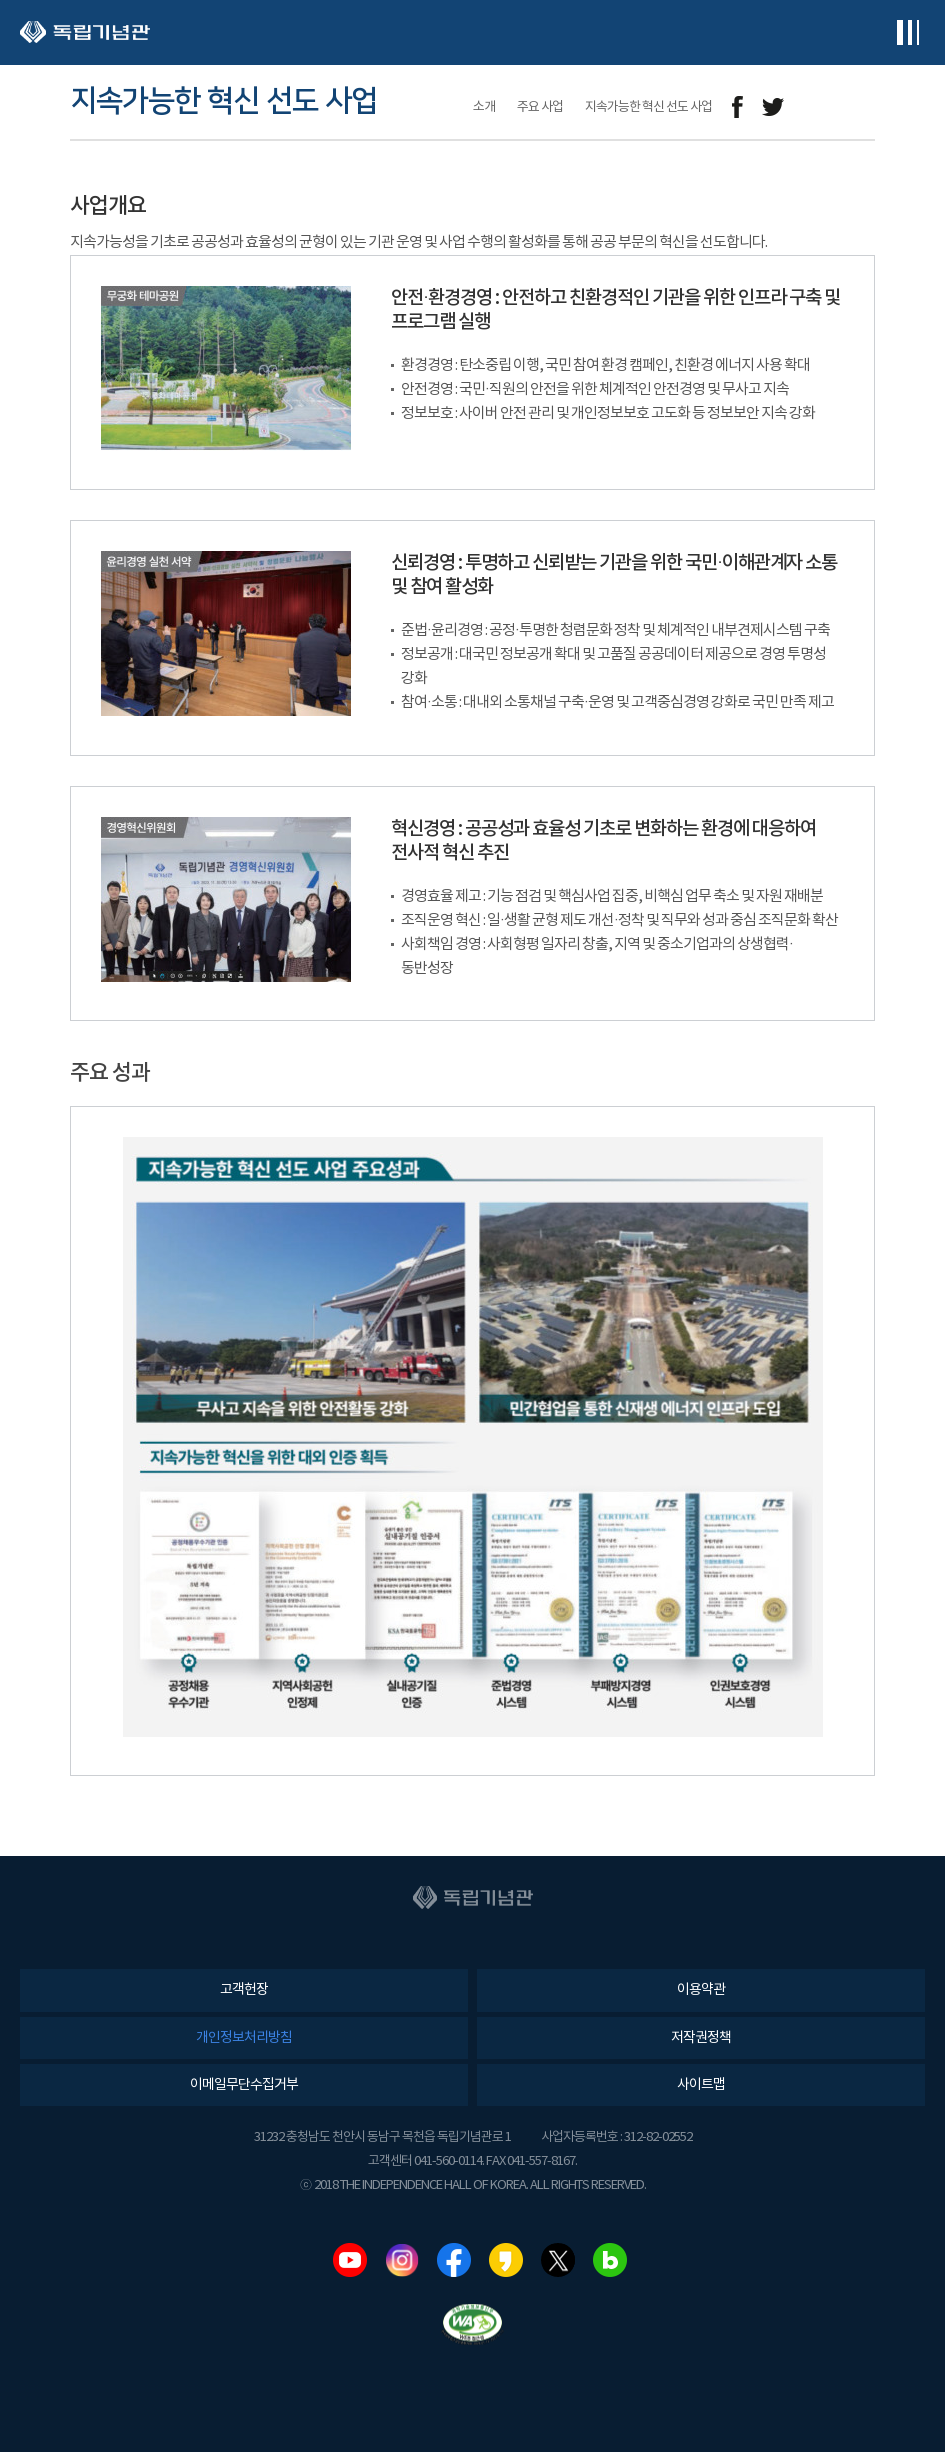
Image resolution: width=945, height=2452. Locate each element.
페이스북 (454, 2260)
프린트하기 (862, 107)
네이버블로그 (610, 2260)
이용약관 (701, 1990)
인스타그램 (402, 2260)
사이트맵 (701, 2085)
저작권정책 (701, 2038)
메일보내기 (817, 107)
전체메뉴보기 (907, 32)
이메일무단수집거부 (244, 2085)
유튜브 (350, 2260)
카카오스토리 (506, 2260)
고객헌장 (244, 1990)
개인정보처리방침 (244, 2038)
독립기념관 (85, 32)
